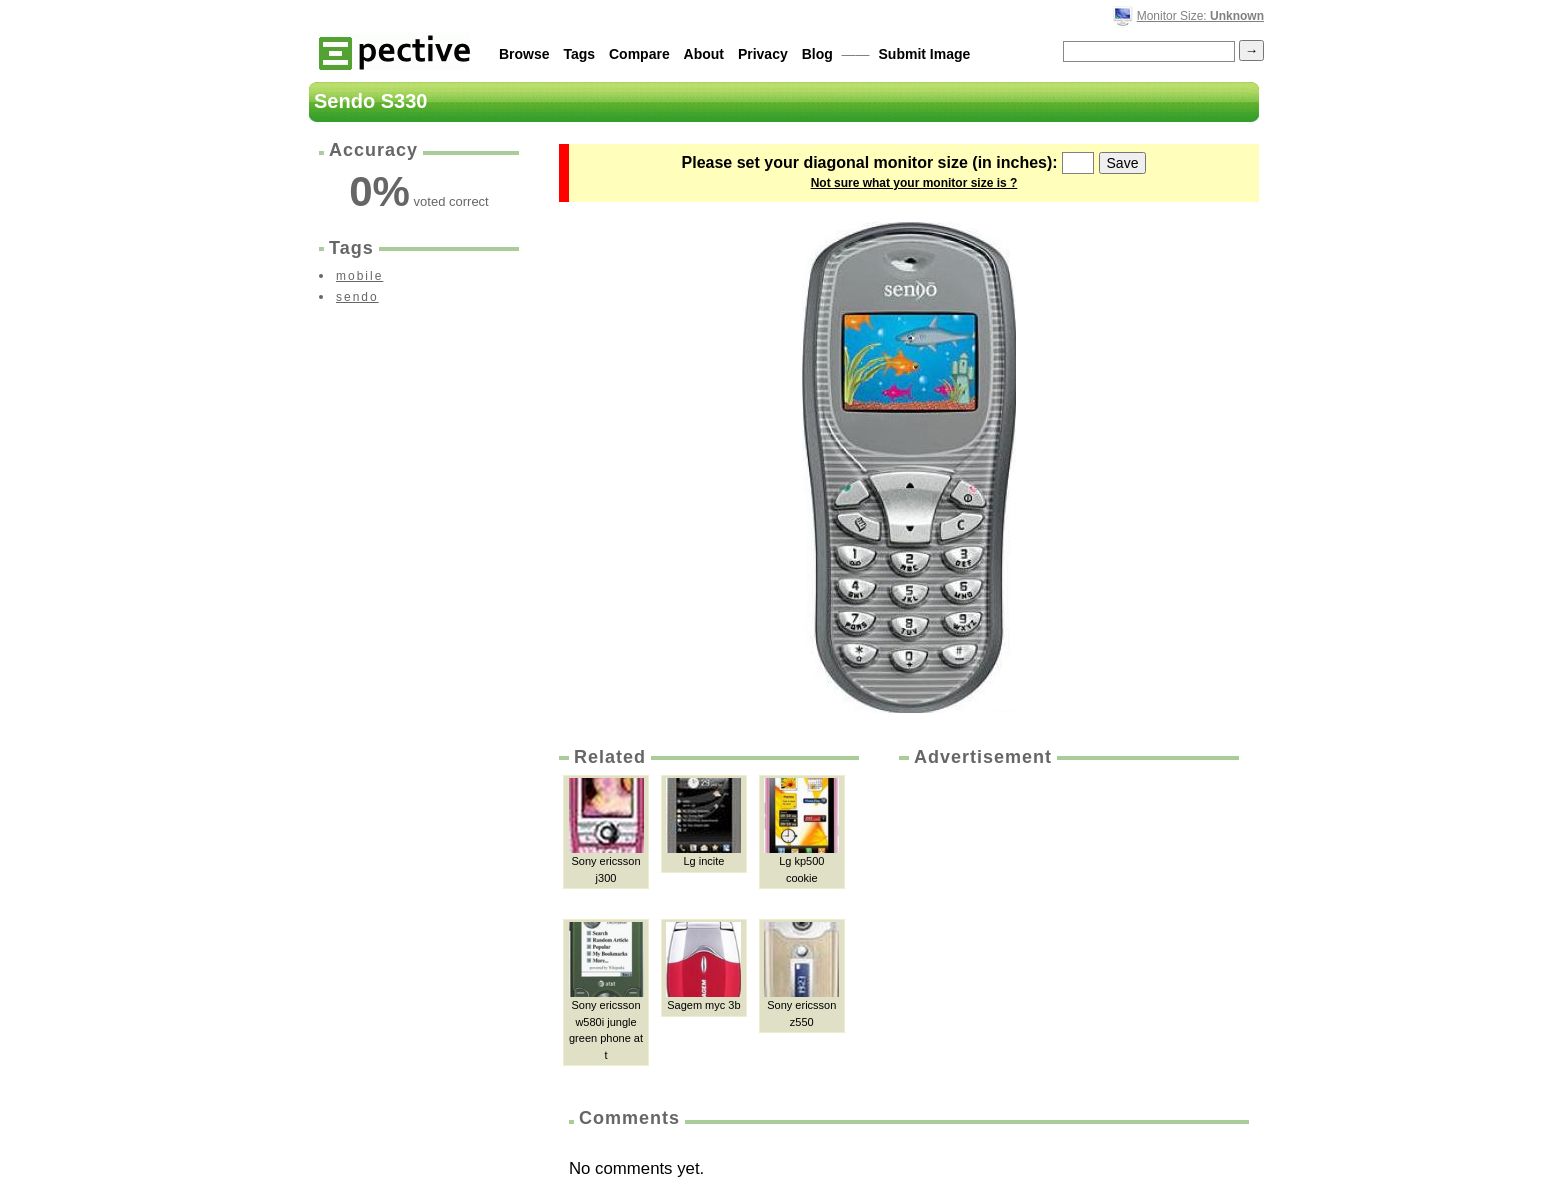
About (704, 54)
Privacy (763, 54)
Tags (579, 54)
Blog (817, 54)
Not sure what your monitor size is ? (914, 183)
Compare (639, 54)
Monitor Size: (1200, 16)
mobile (359, 276)
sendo (357, 297)
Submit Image (925, 54)
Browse (524, 54)
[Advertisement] (1067, 920)
